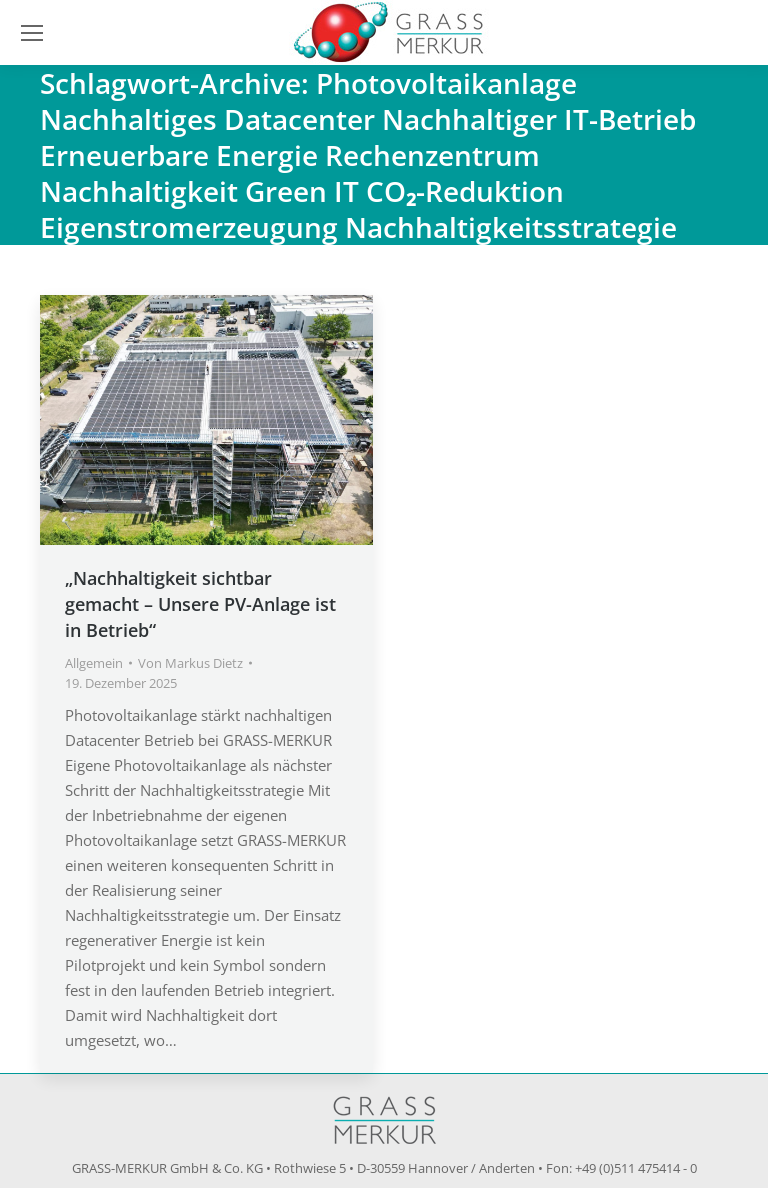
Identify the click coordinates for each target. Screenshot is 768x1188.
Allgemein (94, 663)
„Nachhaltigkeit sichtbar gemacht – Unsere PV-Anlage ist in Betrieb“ (200, 604)
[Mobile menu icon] (32, 33)
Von (190, 663)
